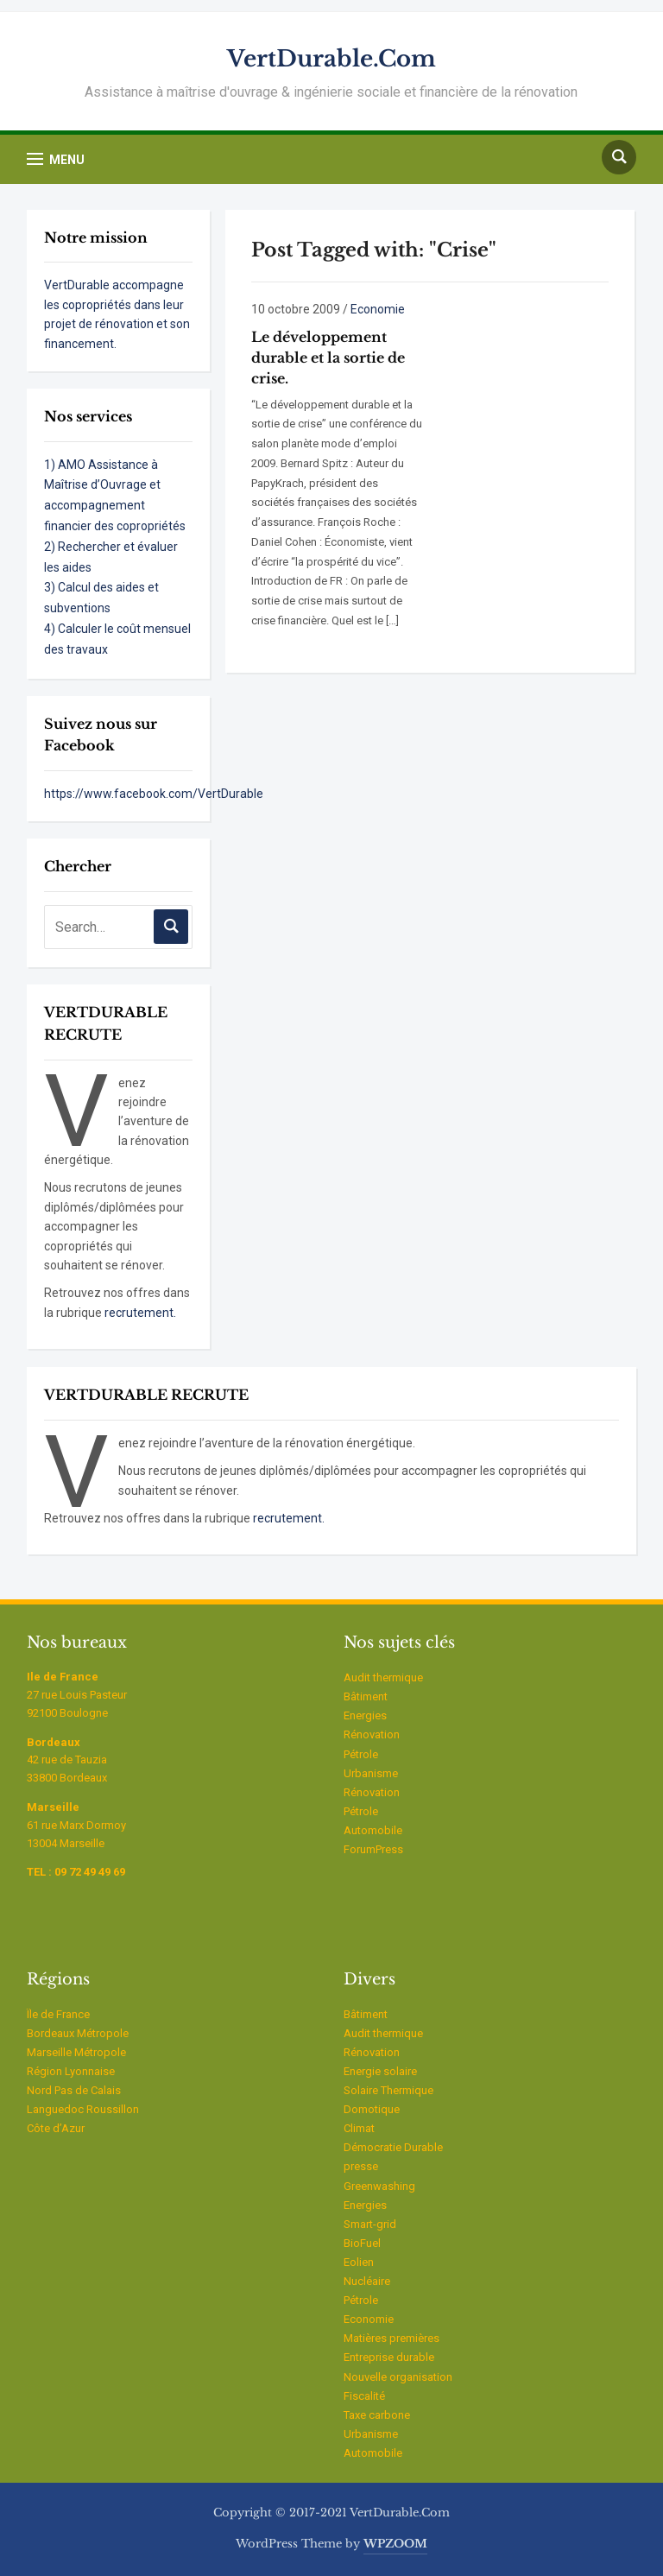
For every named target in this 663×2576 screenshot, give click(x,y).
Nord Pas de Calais (74, 2090)
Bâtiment (366, 1696)
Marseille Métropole (76, 2052)
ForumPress (373, 1849)
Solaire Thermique (388, 2090)
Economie (377, 309)
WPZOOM (395, 2543)
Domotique (372, 2109)
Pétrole (361, 1754)
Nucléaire (367, 2281)
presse (361, 2166)
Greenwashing (379, 2186)
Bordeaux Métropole (78, 2033)
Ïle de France (58, 2014)
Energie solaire (380, 2071)
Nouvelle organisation (398, 2376)
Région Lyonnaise (71, 2071)
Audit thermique (383, 1677)
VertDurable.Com (331, 59)
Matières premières (391, 2338)
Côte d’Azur (56, 2128)
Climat (359, 2128)
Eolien (359, 2262)
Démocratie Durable (393, 2147)
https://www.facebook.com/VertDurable (153, 794)
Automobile (373, 1830)
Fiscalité (364, 2395)
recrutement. (140, 1313)
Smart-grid (370, 2224)
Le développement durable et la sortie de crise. (328, 357)
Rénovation (372, 1734)
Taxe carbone (377, 2414)
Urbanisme (371, 1773)
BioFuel (362, 2243)
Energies (365, 1715)
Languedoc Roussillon (83, 2109)
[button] (56, 159)
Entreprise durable (389, 2357)
